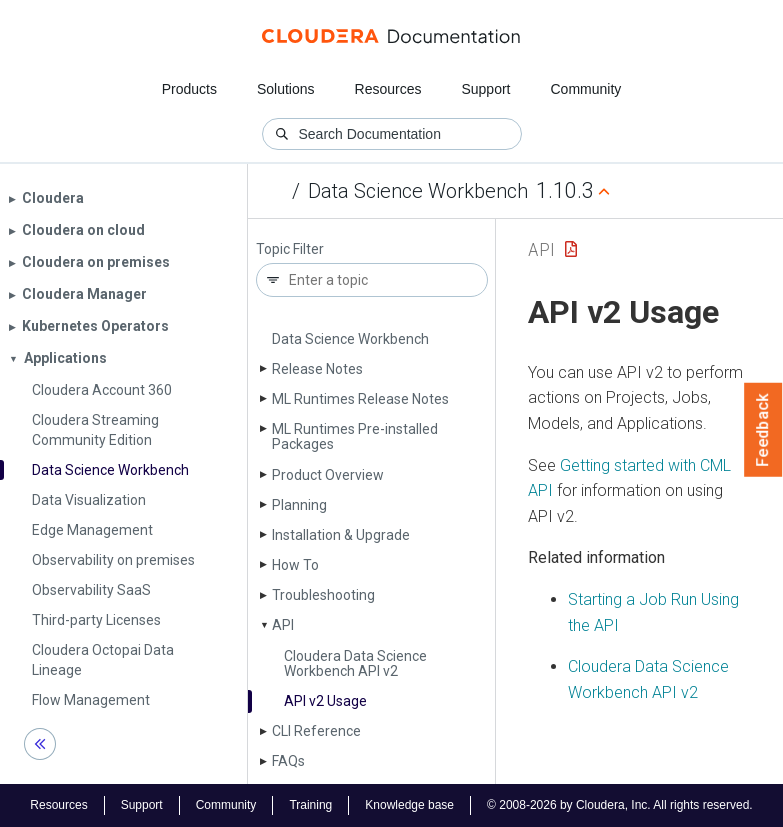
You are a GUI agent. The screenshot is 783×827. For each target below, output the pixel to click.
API (283, 625)
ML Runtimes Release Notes (360, 399)
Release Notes (317, 369)
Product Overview (328, 475)
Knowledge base (409, 805)
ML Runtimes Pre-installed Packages (355, 436)
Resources (388, 89)
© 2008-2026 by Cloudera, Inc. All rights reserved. (620, 805)
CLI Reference (316, 731)
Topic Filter (290, 249)
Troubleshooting (323, 595)
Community (586, 89)
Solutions (286, 89)
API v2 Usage (325, 701)
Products (189, 89)
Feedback (763, 430)
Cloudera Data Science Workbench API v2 (355, 663)
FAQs (288, 761)
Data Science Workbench (418, 191)
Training (310, 805)
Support (485, 89)
